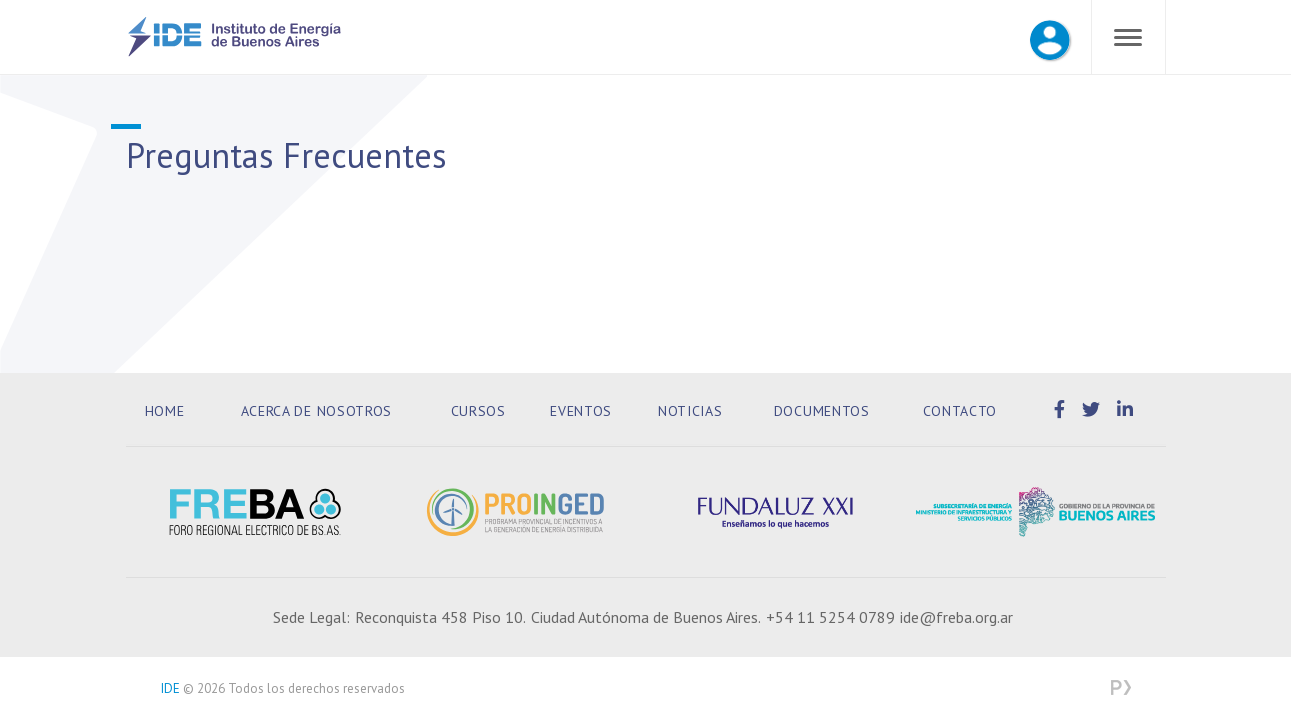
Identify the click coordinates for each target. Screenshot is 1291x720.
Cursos (478, 411)
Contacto (960, 411)
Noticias (690, 411)
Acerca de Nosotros (317, 411)
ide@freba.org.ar (956, 617)
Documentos (822, 411)
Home (165, 411)
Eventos (581, 411)
